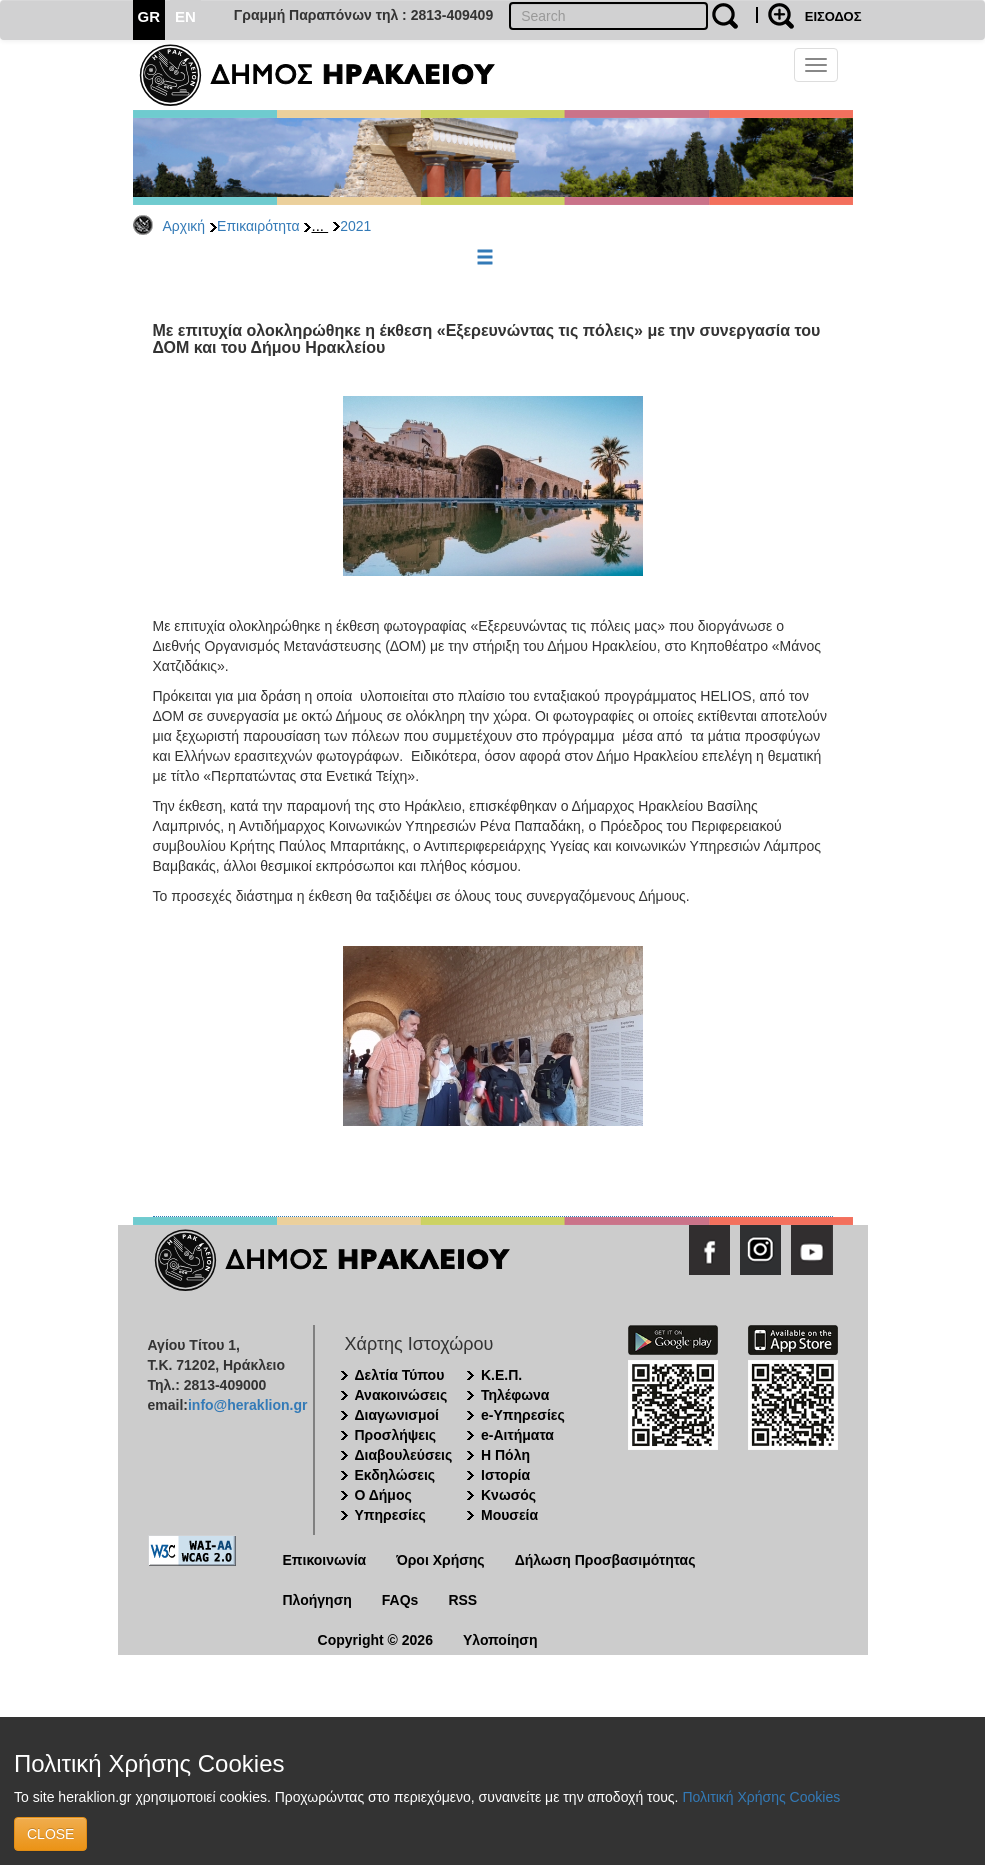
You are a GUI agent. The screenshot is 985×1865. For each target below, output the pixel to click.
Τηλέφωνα (515, 1395)
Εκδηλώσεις (395, 1475)
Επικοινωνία (325, 1560)
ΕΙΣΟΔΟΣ (833, 16)
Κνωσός (508, 1495)
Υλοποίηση (500, 1640)
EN (185, 16)
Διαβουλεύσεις (404, 1455)
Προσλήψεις (396, 1435)
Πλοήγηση (317, 1600)
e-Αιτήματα (517, 1435)
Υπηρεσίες (390, 1515)
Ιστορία (505, 1475)
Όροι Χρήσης (440, 1560)
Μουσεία (509, 1515)
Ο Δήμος (383, 1495)
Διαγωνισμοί (397, 1415)
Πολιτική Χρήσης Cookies (761, 1797)
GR (149, 16)
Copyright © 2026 (375, 1640)
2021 (355, 226)
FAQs (400, 1600)
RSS (462, 1600)
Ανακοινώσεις (401, 1395)
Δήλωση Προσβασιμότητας (605, 1560)
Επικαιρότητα (258, 226)
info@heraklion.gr (247, 1405)
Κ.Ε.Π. (501, 1375)
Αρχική (184, 226)
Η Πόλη (505, 1455)
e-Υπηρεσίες (523, 1415)
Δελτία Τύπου (400, 1375)
